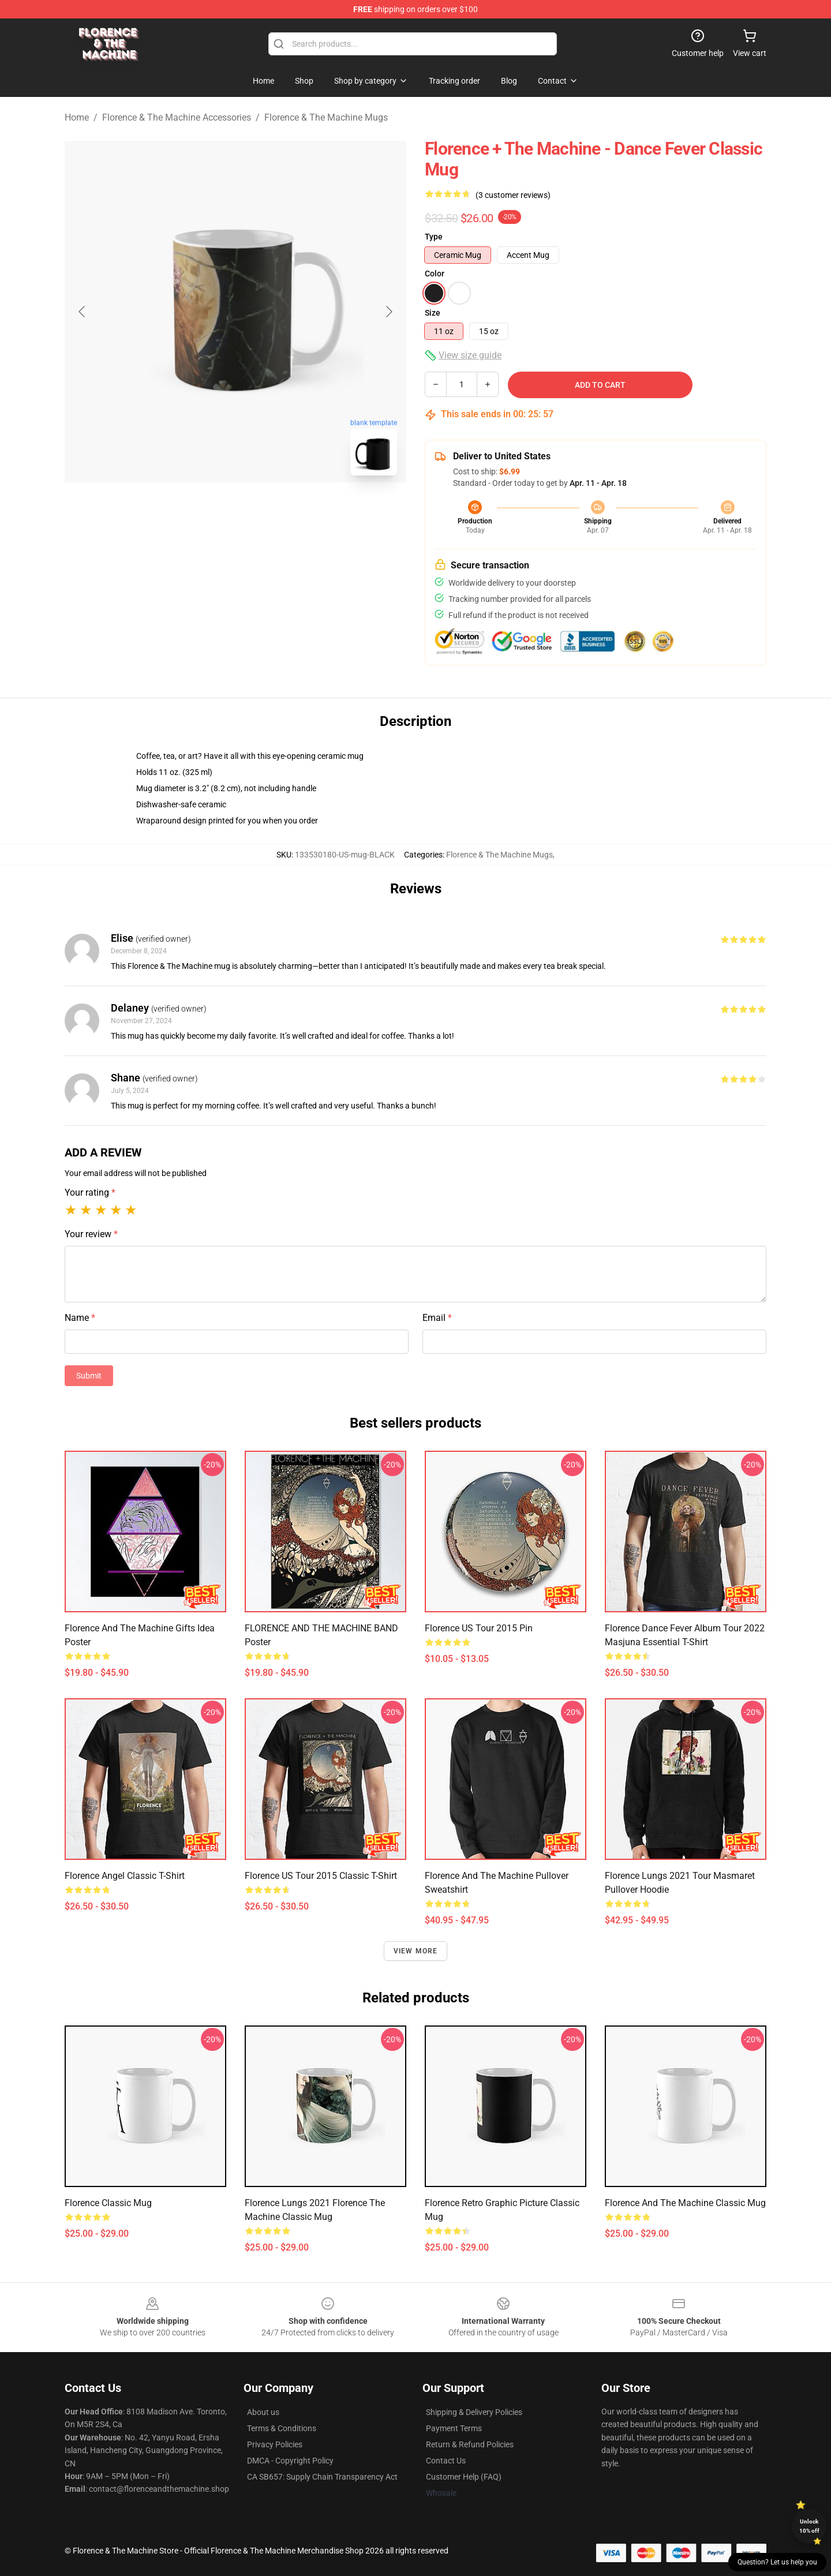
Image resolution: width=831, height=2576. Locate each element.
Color (434, 273)
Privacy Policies (274, 2444)
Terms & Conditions (281, 2428)
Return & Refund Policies (470, 2444)
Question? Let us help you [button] (777, 2562)
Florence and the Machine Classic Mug (685, 2202)
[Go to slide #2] (265, 510)
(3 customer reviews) (513, 195)
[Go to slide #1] (205, 510)
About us (263, 2412)
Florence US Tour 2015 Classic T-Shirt (321, 1875)
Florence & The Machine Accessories (176, 117)
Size (432, 312)
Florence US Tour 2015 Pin (479, 1628)
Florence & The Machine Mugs (326, 117)
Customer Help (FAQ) (463, 2476)
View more (416, 1951)
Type (434, 236)
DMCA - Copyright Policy (290, 2460)
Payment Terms (454, 2428)
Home (77, 117)
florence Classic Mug (108, 2202)
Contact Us (446, 2460)
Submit (89, 1375)
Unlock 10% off (809, 2526)
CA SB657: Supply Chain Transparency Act (322, 2476)
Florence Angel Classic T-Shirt (125, 1875)
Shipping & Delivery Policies (474, 2412)
